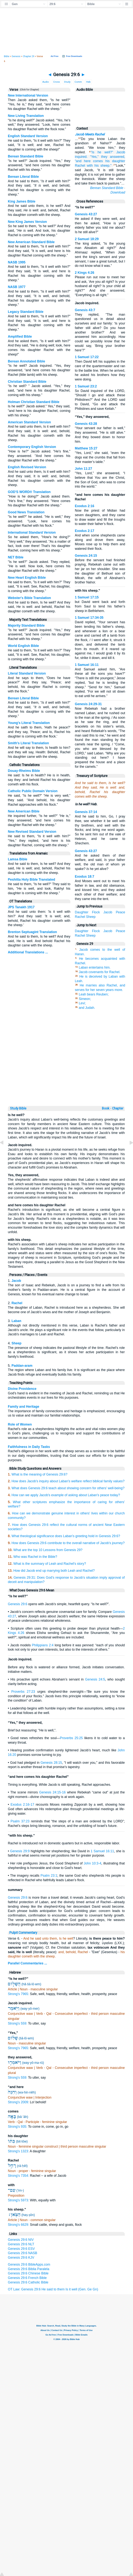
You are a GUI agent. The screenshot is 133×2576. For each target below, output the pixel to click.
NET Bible (15, 557)
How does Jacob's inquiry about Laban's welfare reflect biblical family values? (68, 1481)
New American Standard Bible (31, 242)
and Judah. (87, 1008)
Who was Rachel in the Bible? (35, 1557)
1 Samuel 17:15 (87, 597)
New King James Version (27, 222)
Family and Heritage (23, 1406)
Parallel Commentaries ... (27, 1963)
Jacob (107, 912)
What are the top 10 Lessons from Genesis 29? (47, 1550)
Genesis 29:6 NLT (21, 2244)
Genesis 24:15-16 (52, 1792)
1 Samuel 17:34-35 (89, 617)
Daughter (81, 912)
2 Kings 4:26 (84, 273)
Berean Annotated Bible (26, 361)
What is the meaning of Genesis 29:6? (39, 1474)
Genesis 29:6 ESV (21, 2249)
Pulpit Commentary (23, 1933)
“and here (83, 161)
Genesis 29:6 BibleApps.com (29, 2264)
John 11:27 (83, 468)
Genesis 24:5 (95, 1679)
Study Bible (18, 1108)
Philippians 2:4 (43, 1645)
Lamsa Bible (17, 859)
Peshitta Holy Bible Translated (31, 879)
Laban (16, 1321)
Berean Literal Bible (23, 176)
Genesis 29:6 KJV (21, 2257)
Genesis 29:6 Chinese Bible (28, 2273)
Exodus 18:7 (84, 876)
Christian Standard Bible (27, 381)
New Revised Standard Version (32, 831)
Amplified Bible (20, 336)
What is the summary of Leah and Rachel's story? (49, 1564)
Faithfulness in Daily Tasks (29, 1447)
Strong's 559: (18, 2023)
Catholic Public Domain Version (33, 791)
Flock (96, 912)
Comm (78, 81)
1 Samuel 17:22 (87, 357)
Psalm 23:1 (48, 1875)
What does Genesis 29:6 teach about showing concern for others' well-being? (68, 1488)
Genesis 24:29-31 (88, 704)
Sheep (91, 917)
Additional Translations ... (28, 952)
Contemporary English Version (32, 447)
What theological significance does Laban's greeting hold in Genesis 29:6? (66, 1536)
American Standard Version (29, 422)
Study (67, 81)
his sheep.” (102, 165)
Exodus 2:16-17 (22, 1804)
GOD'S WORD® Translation (29, 492)
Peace (120, 912)
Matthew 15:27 (86, 448)
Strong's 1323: (19, 2151)
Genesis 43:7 (85, 310)
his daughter (115, 161)
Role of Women (20, 1424)
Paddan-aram (22, 1365)
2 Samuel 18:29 (87, 239)
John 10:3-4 (92, 1863)
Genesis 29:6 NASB (22, 2253)
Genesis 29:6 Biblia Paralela (28, 2269)
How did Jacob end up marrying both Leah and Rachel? (54, 1570)
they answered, (113, 157)
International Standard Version (32, 532)
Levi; (82, 1003)
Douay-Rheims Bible (24, 771)
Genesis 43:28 (86, 424)
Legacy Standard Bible (25, 312)
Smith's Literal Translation (28, 743)
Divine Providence (22, 1389)
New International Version (28, 95)
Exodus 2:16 (84, 506)
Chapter (118, 1108)
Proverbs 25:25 (71, 1738)
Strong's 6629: (19, 2225)
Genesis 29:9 (20, 1851)
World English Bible (23, 646)
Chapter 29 (28, 56)
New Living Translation (26, 116)
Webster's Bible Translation (29, 598)
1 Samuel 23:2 (86, 386)
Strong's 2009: (19, 2102)
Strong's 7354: (19, 2175)
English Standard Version (28, 136)
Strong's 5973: (19, 2200)
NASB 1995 (16, 262)
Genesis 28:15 (51, 1762)
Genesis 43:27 (86, 214)
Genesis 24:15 (86, 555)
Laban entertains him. (95, 967)
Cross (56, 81)
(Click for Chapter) (29, 89)
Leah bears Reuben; (94, 994)
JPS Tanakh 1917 (21, 907)
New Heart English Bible (27, 577)
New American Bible (24, 811)
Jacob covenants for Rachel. (99, 972)
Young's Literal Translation (29, 723)
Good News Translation (26, 512)
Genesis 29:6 (17, 1604)
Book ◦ (106, 1108)
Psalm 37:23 (19, 1821)
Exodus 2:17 (84, 531)
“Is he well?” (102, 152)
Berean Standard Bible (25, 156)
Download (118, 192)
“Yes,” (94, 157)
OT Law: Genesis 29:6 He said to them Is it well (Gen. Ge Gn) (53, 2289)
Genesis (16, 56)
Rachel (80, 165)
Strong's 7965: (19, 1994)
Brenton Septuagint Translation (32, 932)
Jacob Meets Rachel (90, 134)
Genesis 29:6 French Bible (27, 2278)
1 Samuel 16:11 (87, 665)
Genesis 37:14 (86, 812)
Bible (6, 56)
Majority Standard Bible (26, 625)
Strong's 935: (18, 2126)
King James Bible (21, 201)
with (90, 165)
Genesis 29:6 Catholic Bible (28, 2282)
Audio (45, 81)
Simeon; (85, 999)
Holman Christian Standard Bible (33, 402)
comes (98, 161)
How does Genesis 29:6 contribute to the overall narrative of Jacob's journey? (68, 1543)
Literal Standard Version (27, 673)
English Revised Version (27, 467)
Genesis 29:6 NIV (21, 2240)
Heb (88, 81)
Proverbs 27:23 (23, 1691)
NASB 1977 (16, 287)
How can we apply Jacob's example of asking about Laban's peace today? (66, 1495)
